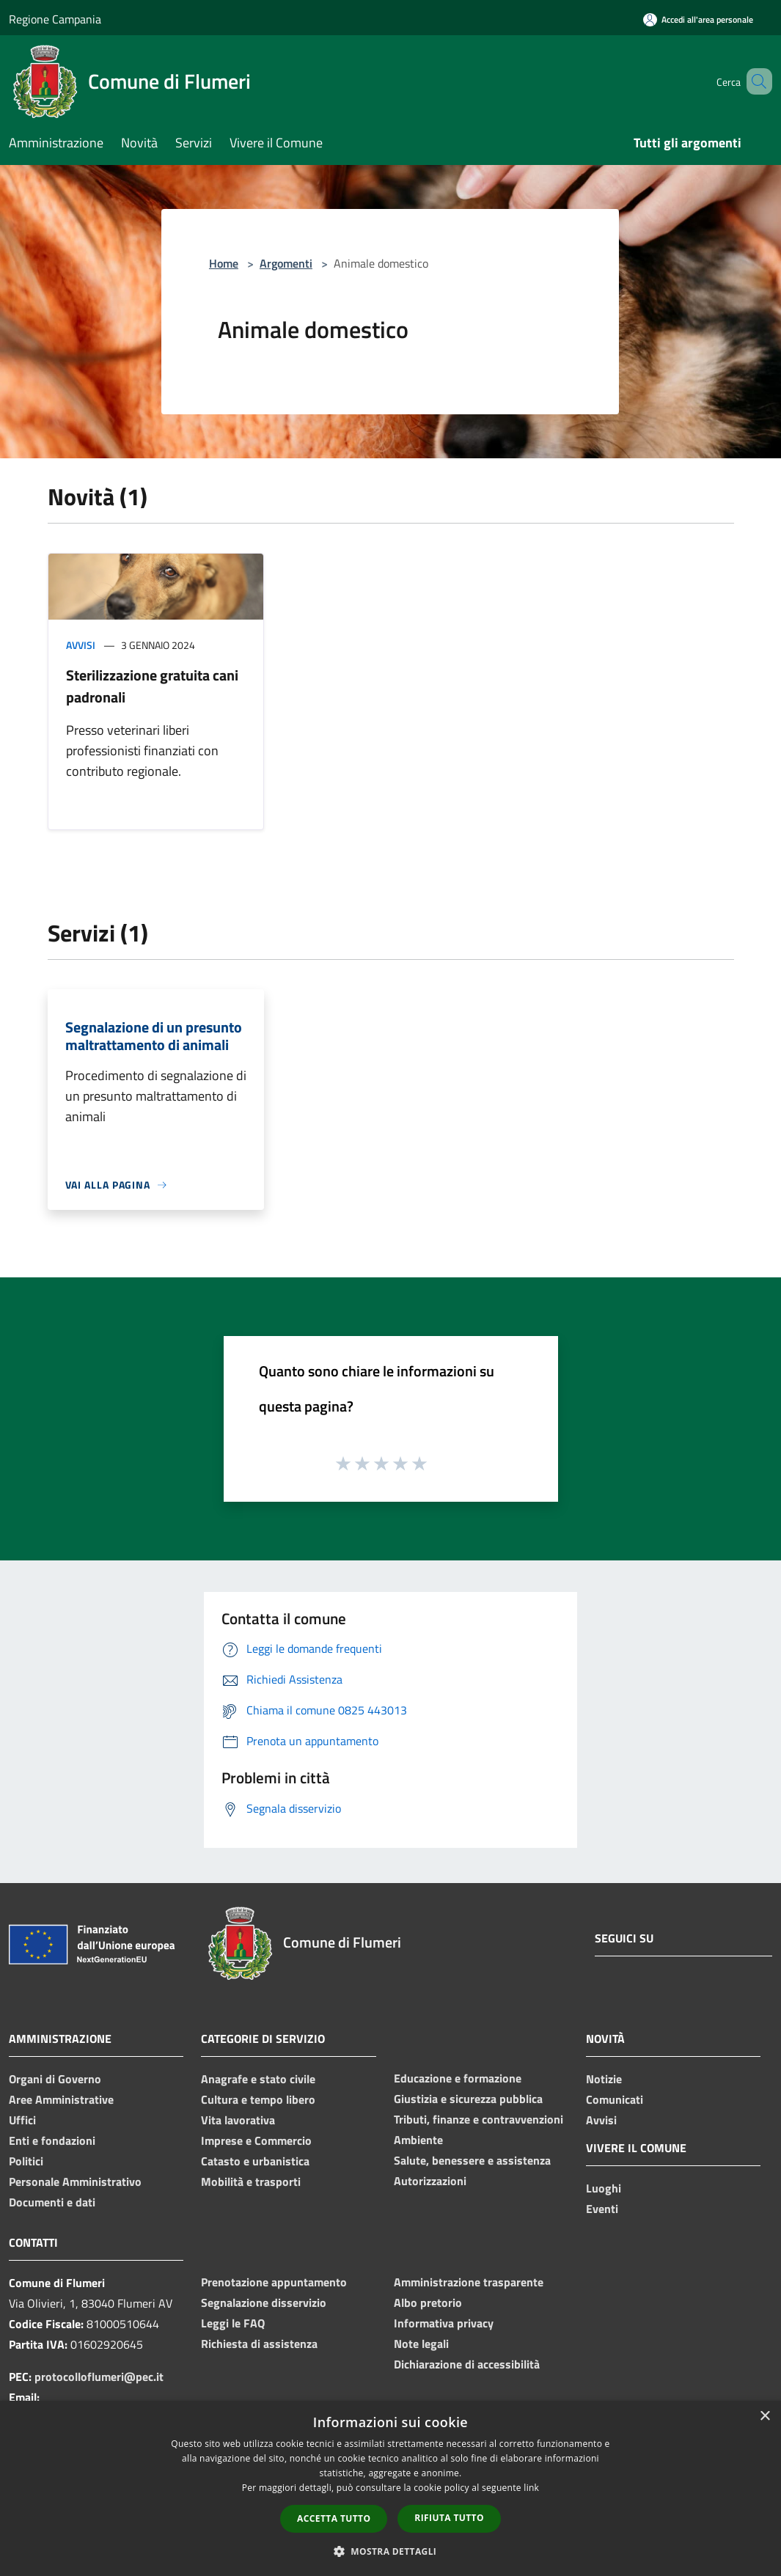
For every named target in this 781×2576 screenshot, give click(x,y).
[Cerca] (754, 81)
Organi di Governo (55, 2079)
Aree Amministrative (61, 2099)
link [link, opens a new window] (531, 2487)
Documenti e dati (52, 2202)
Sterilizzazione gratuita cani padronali (152, 686)
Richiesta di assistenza (259, 2343)
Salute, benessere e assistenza (472, 2160)
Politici (26, 2161)
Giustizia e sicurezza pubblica (468, 2098)
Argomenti (286, 263)
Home (223, 263)
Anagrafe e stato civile (258, 2079)
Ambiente (418, 2139)
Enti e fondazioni (52, 2140)
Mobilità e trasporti (251, 2181)
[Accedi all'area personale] (698, 19)
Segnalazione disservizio (263, 2302)
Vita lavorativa (238, 2120)
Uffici (22, 2120)
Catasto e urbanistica (255, 2161)
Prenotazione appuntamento (274, 2282)
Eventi (602, 2208)
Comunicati (614, 2099)
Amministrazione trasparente (468, 2282)
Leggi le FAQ (233, 2323)
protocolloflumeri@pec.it (99, 2376)
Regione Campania (55, 19)
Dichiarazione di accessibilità (467, 2364)
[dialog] (390, 2488)
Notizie (604, 2079)
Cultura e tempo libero (258, 2099)
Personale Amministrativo (75, 2181)
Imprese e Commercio (256, 2140)
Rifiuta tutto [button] (449, 2517)
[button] (391, 2551)
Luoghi (603, 2188)
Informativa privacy (444, 2323)
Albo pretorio (428, 2302)
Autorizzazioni (430, 2181)
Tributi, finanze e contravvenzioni (478, 2119)
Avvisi (80, 645)
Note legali (421, 2343)
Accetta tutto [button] (333, 2518)
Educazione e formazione (457, 2078)
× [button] (764, 2416)
